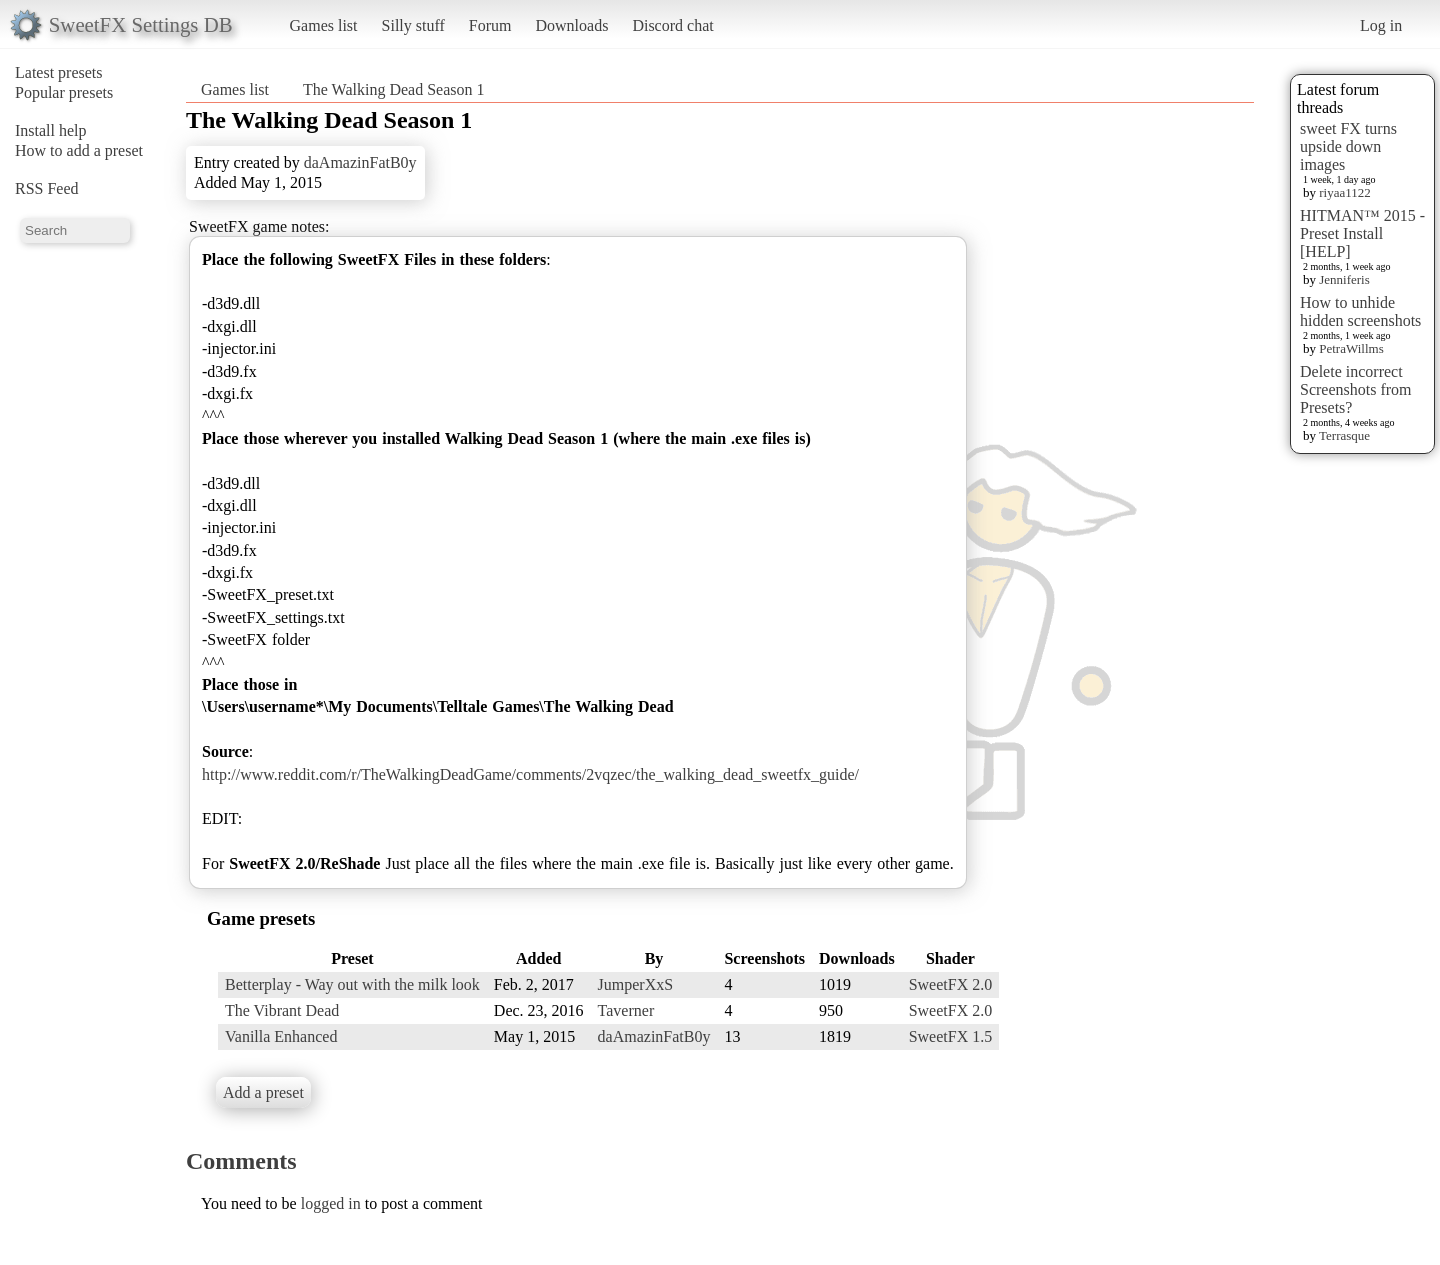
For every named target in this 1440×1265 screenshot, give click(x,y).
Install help (51, 130)
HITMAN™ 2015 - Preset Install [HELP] (1362, 233)
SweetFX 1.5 (951, 1036)
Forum (490, 25)
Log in (1381, 25)
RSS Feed (47, 188)
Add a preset (263, 1092)
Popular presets (64, 92)
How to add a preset (79, 150)
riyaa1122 (1345, 192)
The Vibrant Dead (282, 1010)
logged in (331, 1203)
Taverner (626, 1010)
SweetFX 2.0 (951, 984)
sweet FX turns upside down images (1348, 146)
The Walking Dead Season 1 (393, 89)
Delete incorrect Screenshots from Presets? (1356, 389)
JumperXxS (636, 984)
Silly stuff (413, 25)
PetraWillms (1351, 348)
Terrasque (1344, 435)
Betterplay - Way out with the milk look (352, 984)
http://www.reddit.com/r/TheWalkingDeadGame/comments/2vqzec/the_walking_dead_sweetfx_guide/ (530, 774)
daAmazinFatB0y (360, 162)
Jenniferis (1344, 279)
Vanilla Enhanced (281, 1036)
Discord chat (672, 25)
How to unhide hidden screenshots (1360, 311)
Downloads (571, 25)
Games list (324, 25)
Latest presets (59, 72)
